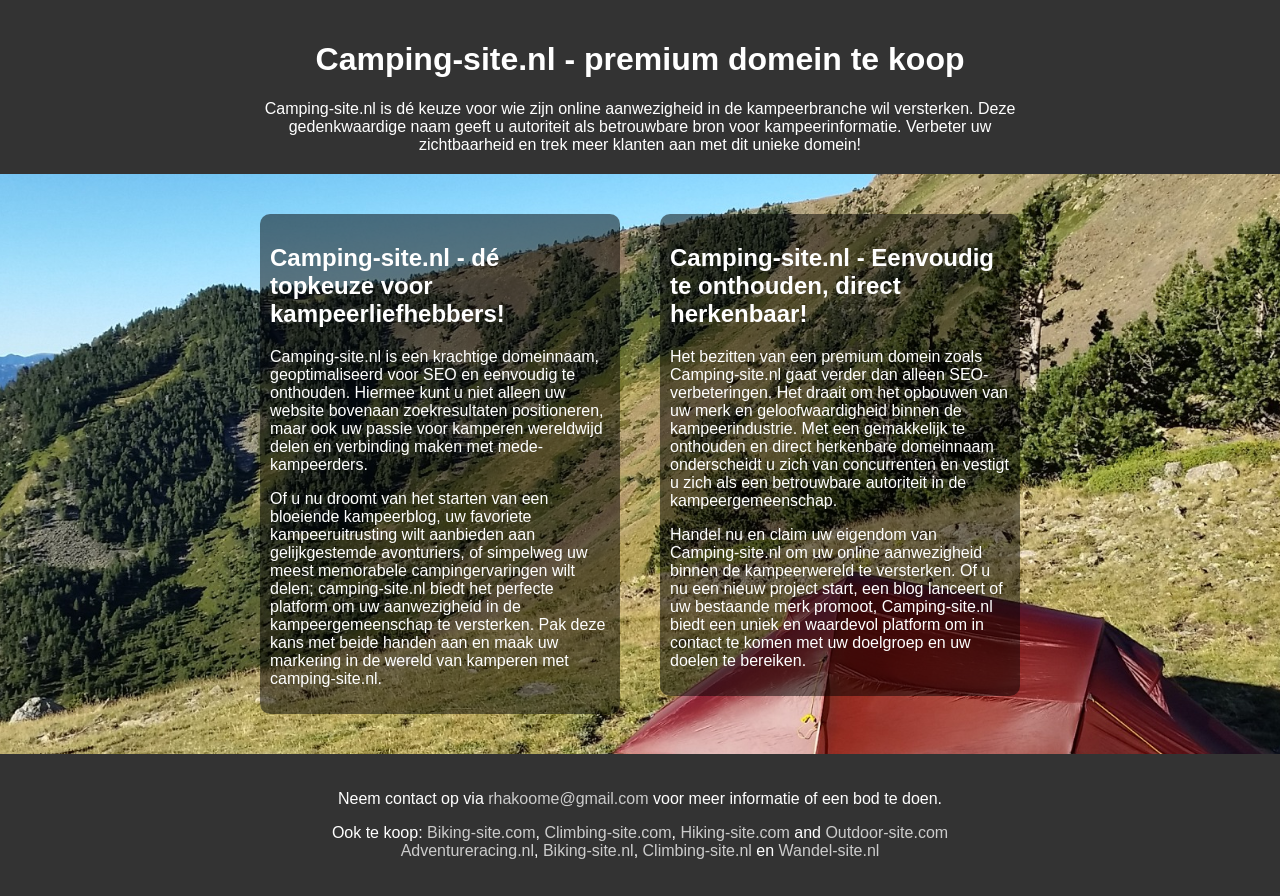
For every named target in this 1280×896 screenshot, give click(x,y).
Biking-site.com (481, 832)
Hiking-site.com (734, 832)
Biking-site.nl (588, 850)
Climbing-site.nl (697, 850)
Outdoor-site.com (886, 832)
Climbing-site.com (607, 832)
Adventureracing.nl (467, 850)
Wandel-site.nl (829, 850)
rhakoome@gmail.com (568, 798)
